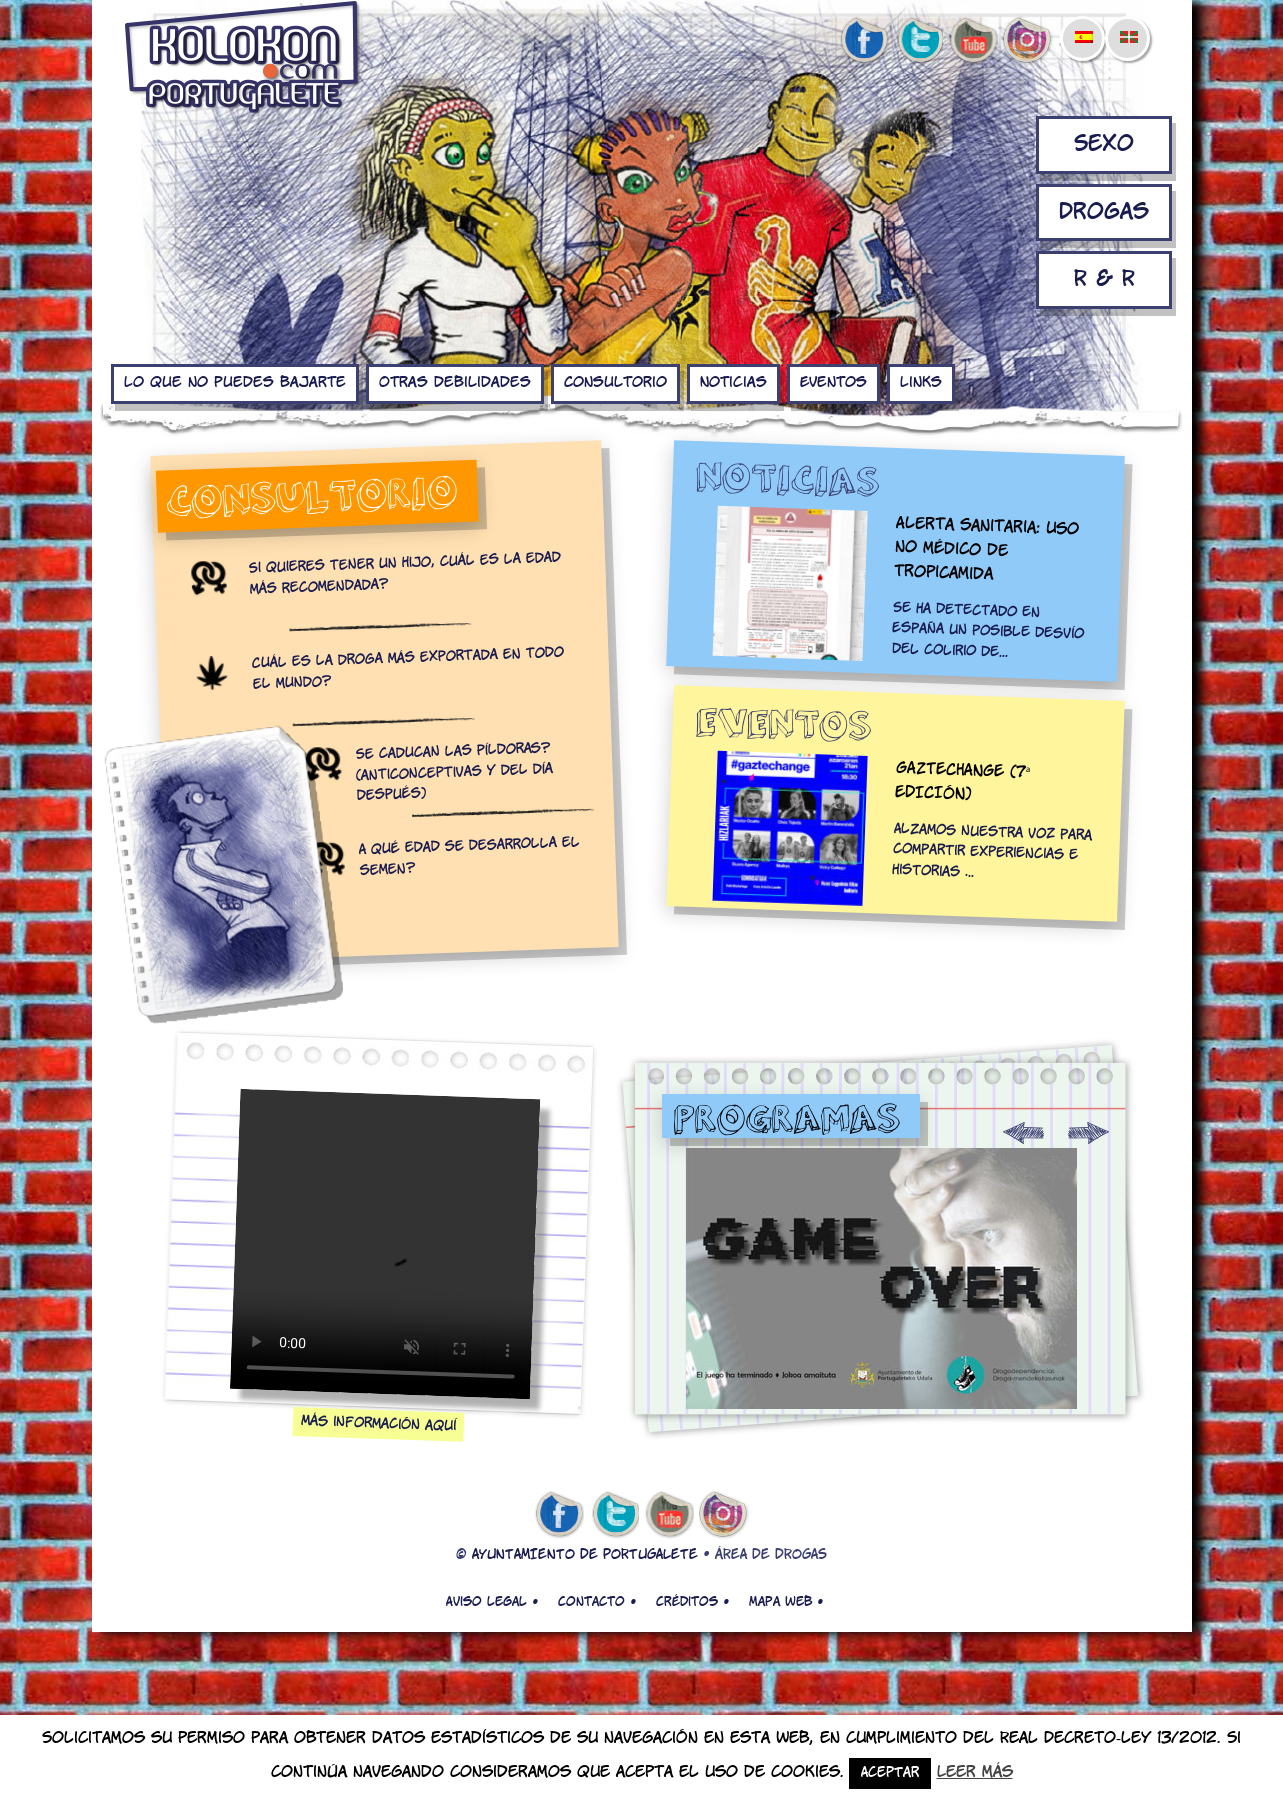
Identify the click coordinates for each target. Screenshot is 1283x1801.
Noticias (733, 383)
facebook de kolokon (864, 41)
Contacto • (597, 1602)
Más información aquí (378, 1424)
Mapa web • (786, 1602)
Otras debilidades (455, 383)
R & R (1104, 279)
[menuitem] (1083, 24)
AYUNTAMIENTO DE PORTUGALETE (585, 1555)
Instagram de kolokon (1028, 41)
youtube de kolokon (973, 41)
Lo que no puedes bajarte (235, 383)
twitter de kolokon (919, 41)
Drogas (1104, 212)
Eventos (833, 383)
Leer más (975, 1772)
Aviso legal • (492, 1602)
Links (921, 383)
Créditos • (692, 1602)
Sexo (1104, 144)
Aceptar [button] (890, 1773)
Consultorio (615, 383)
